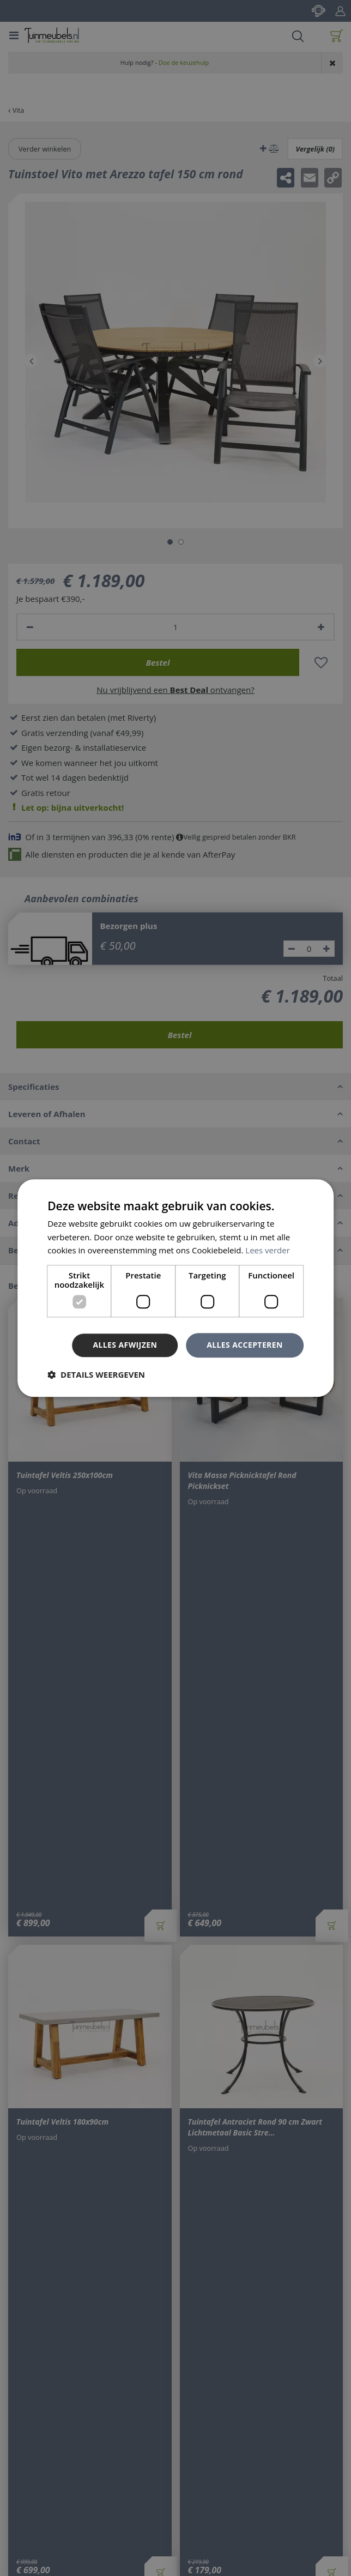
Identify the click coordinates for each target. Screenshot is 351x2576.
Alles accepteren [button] (245, 1345)
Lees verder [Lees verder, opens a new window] (267, 1250)
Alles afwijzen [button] (125, 1345)
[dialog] (175, 1288)
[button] (96, 1374)
